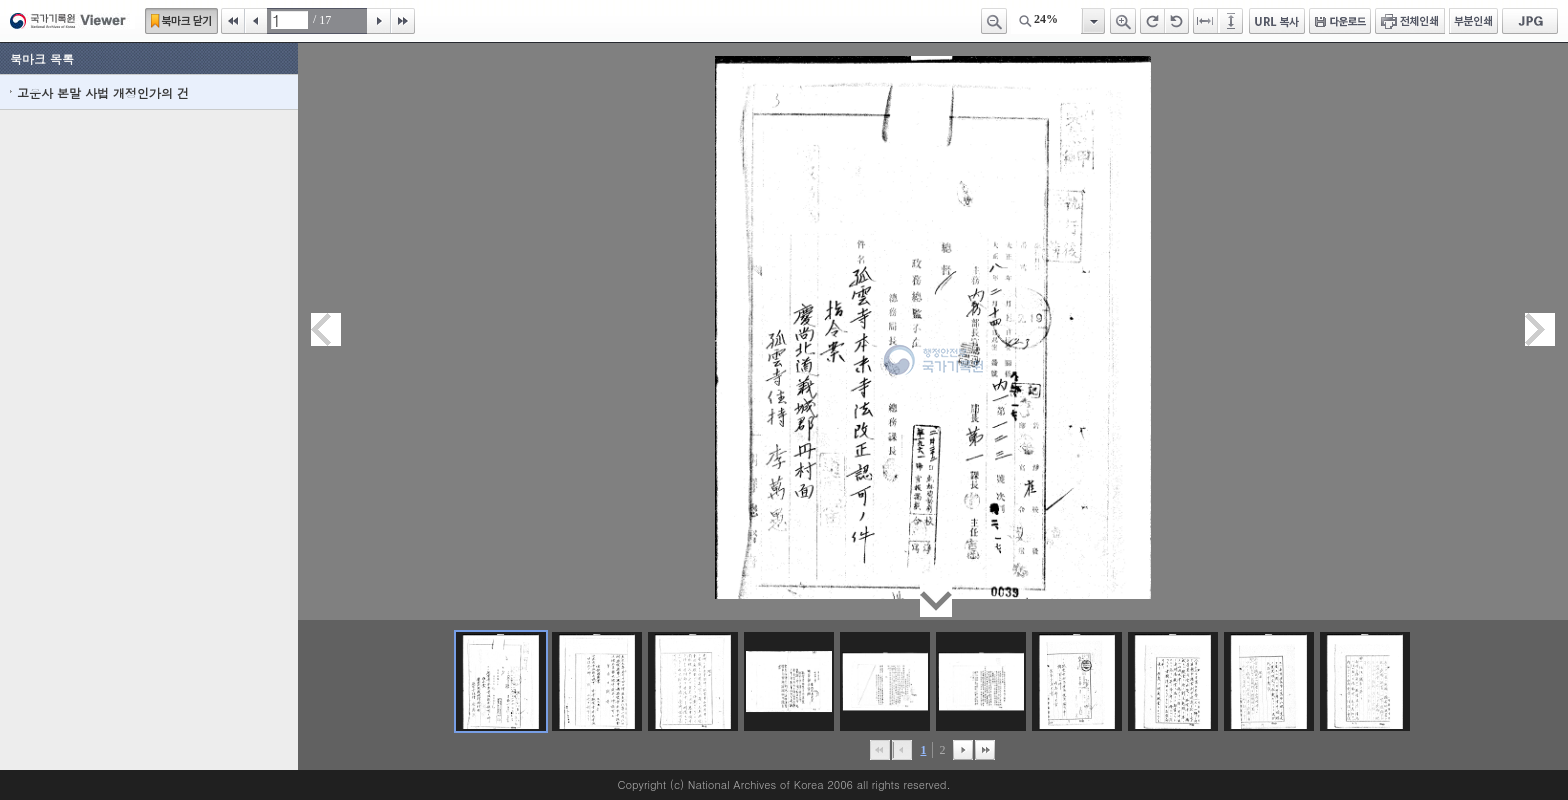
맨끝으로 (985, 750)
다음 (379, 21)
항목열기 (1092, 21)
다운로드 (1340, 21)
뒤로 (963, 750)
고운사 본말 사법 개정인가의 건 (103, 92)
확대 (1123, 21)
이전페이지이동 (326, 329)
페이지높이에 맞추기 (1232, 21)
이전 (256, 21)
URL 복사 (1277, 21)
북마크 (181, 21)
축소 (994, 21)
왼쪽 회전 (1177, 21)
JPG (1530, 21)
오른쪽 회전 (1152, 21)
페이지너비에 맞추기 (1206, 21)
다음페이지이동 (1540, 329)
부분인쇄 (1473, 21)
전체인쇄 (1410, 21)
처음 (233, 21)
